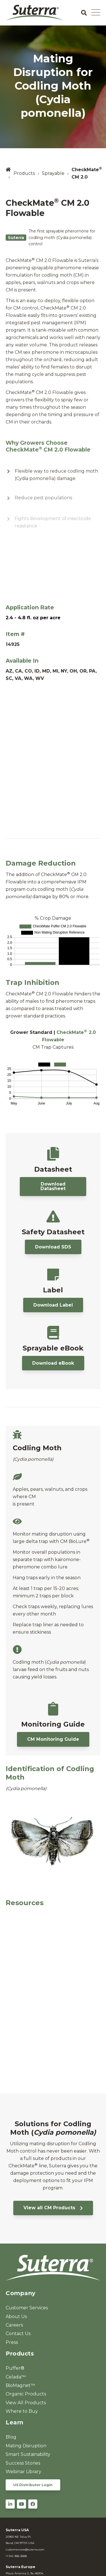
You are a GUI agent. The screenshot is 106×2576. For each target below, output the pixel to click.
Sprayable (53, 173)
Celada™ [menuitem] (16, 2377)
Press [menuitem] (12, 2342)
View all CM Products (53, 2207)
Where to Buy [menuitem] (22, 2411)
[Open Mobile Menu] (95, 12)
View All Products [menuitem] (26, 2402)
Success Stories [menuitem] (23, 2463)
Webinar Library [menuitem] (23, 2471)
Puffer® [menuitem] (15, 2368)
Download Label (53, 1305)
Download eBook (53, 1363)
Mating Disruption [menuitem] (26, 2445)
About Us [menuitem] (16, 2316)
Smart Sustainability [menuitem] (28, 2454)
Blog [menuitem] (11, 2437)
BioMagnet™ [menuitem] (20, 2385)
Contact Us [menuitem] (18, 2333)
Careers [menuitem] (14, 2325)
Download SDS (53, 1247)
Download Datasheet (53, 1186)
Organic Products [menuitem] (26, 2394)
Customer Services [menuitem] (27, 2307)
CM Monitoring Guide (53, 1739)
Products (24, 173)
